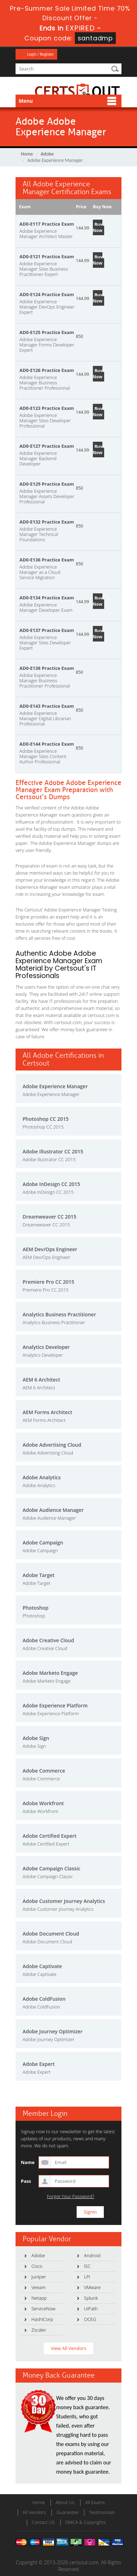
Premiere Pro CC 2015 (48, 1281)
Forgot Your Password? (70, 2196)
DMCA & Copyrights (85, 2522)
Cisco (36, 2266)
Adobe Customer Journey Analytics (64, 1901)
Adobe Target (38, 1575)
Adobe (47, 154)
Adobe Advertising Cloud (52, 1444)
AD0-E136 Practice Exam (46, 560)
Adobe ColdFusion (44, 1998)
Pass (26, 2181)
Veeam (38, 2287)
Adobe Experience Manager (55, 1086)
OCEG (90, 2319)
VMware (92, 2287)
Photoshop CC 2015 (45, 1118)
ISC (87, 2266)
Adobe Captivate (42, 1966)
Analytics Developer (46, 1347)
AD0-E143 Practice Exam (46, 706)
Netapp (39, 2298)
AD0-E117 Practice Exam (46, 224)
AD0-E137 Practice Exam (46, 630)
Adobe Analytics (42, 1477)
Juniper (38, 2276)
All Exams (95, 2502)
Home (27, 154)
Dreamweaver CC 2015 (49, 1216)
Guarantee (67, 2512)
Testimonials (102, 2512)
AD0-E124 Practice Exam (46, 294)
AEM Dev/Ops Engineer (50, 1249)
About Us (65, 2502)
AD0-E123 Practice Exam (46, 408)
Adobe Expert (39, 2064)
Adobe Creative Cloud (48, 1640)
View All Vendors (68, 2348)
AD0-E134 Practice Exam (46, 597)
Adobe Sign (36, 1738)
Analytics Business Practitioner (59, 1314)
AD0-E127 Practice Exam (46, 446)
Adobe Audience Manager (53, 1510)
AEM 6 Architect (41, 1379)
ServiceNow (43, 2308)
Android (92, 2255)
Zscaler (38, 2330)
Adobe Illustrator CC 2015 (53, 1151)
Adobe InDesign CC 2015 (51, 1184)
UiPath (91, 2308)
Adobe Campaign (43, 1542)
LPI (87, 2276)
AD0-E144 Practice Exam (46, 744)
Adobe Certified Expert (50, 1835)
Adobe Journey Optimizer (53, 2031)
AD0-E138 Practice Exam (46, 668)
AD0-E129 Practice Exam (46, 484)
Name (28, 2162)
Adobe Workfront (43, 1803)
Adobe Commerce (44, 1770)
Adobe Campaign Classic (52, 1868)
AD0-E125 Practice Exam (46, 332)
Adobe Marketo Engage (50, 1673)
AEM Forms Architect (47, 1412)
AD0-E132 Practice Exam (46, 522)
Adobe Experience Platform (55, 1705)
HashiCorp (42, 2319)
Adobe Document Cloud (51, 1933)
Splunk (91, 2298)
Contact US (43, 2522)
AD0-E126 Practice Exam (46, 370)
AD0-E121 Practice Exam (46, 256)
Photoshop (35, 1607)
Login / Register (40, 54)
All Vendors (34, 2512)
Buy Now (98, 227)
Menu (26, 100)
